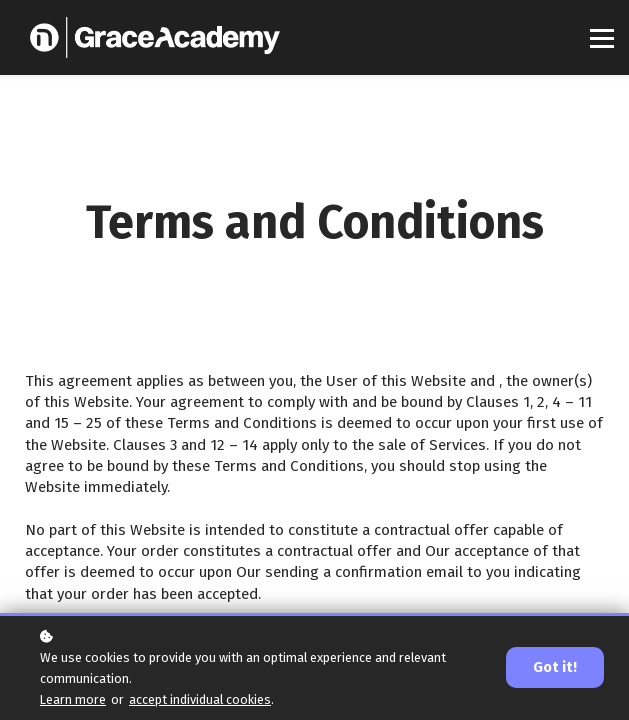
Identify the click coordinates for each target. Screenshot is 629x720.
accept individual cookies (200, 699)
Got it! (555, 667)
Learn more (73, 699)
